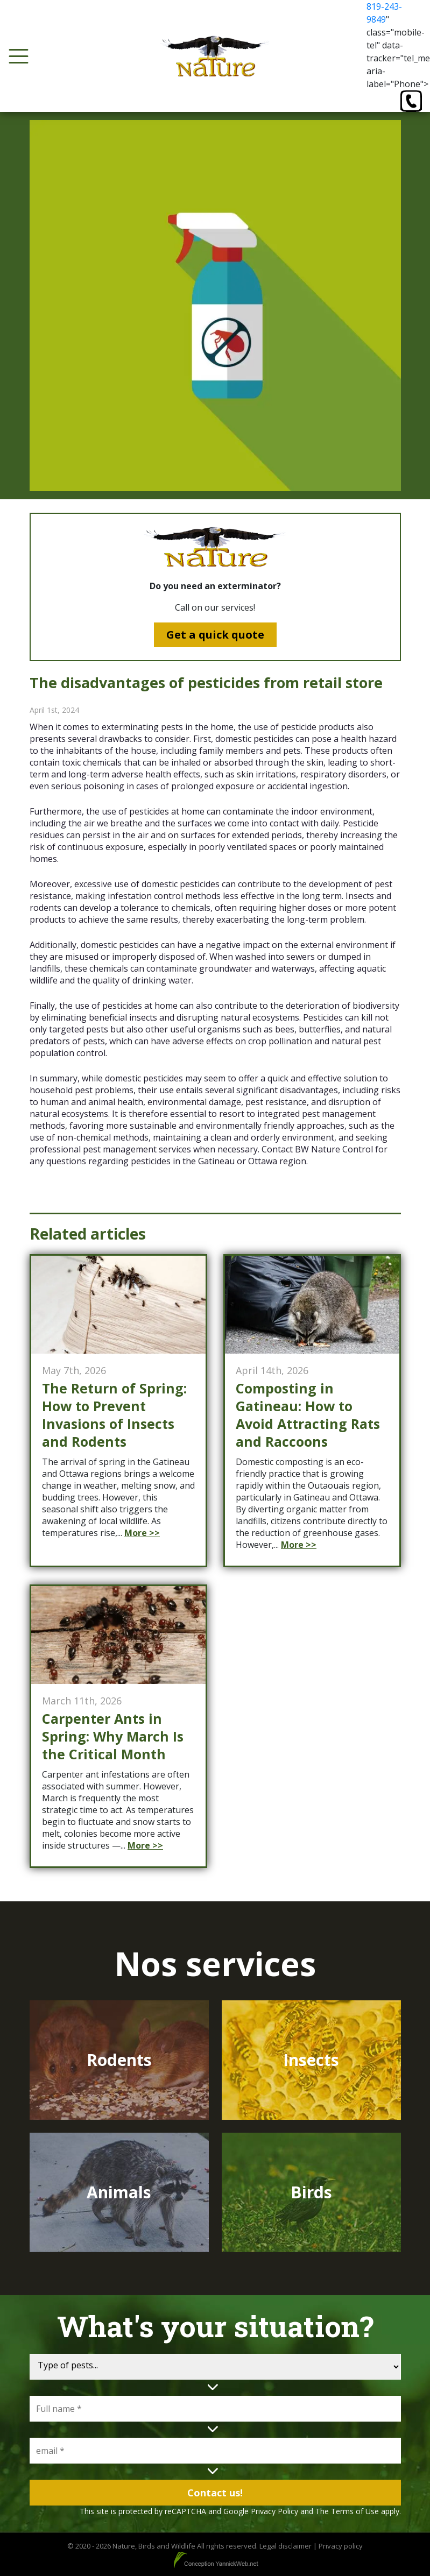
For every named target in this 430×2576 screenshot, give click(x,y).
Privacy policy (341, 2546)
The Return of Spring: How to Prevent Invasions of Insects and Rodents (114, 1414)
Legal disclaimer (285, 2546)
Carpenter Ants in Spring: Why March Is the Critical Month (113, 1736)
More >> (142, 1533)
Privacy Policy (274, 2511)
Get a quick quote (215, 634)
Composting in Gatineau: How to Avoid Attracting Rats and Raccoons (308, 1414)
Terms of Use (355, 2511)
